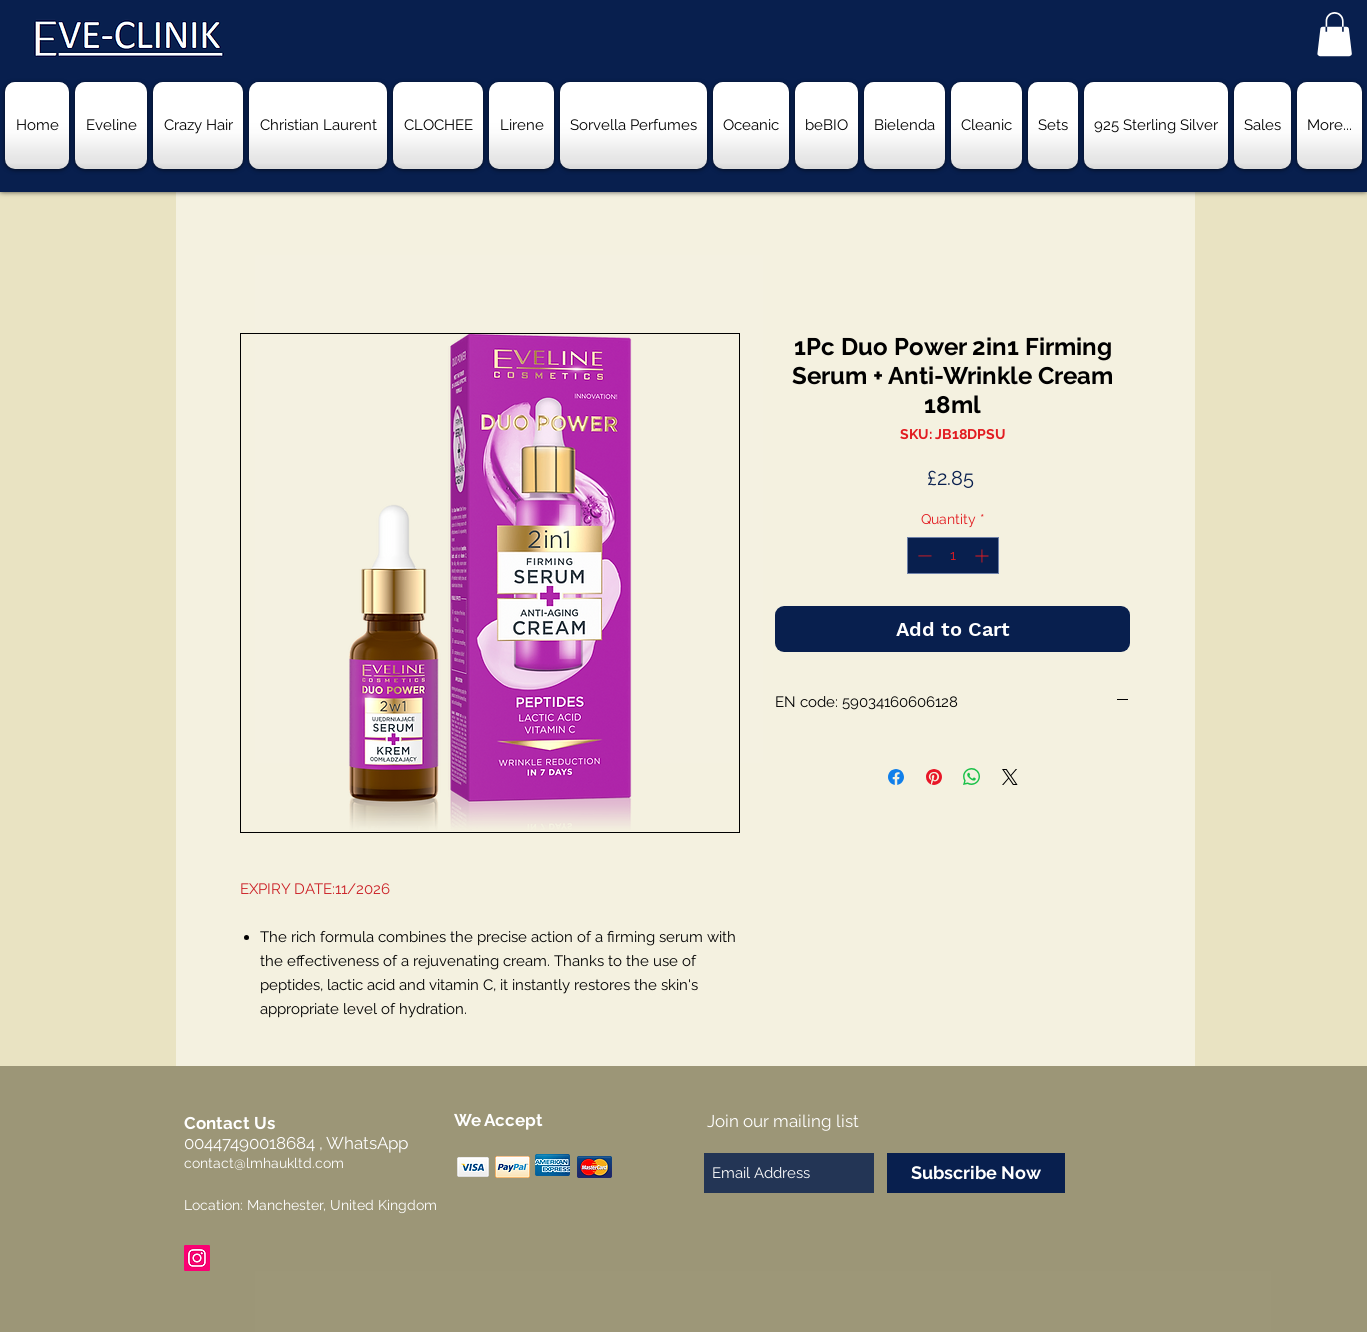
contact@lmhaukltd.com (264, 1163)
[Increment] (983, 555)
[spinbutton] (953, 555)
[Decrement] (922, 555)
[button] (1334, 34)
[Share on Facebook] (896, 777)
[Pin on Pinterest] (934, 777)
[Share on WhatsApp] (972, 777)
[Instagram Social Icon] (197, 1258)
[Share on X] (1010, 777)
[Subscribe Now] (976, 1173)
